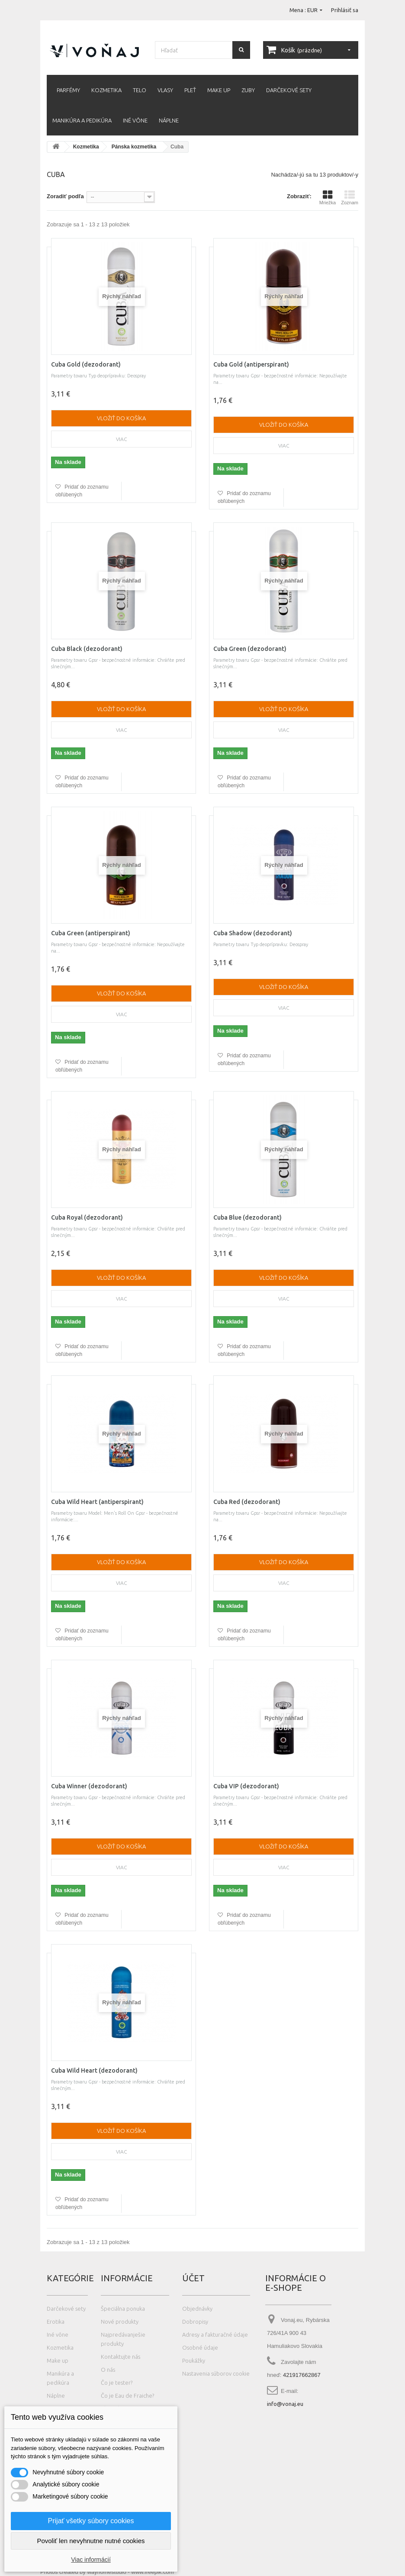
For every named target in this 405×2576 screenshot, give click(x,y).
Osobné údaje (200, 2347)
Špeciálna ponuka (123, 2309)
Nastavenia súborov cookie (216, 2373)
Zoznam (349, 197)
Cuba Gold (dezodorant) (86, 364)
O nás (108, 2370)
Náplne (169, 120)
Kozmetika (106, 90)
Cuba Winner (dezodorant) (89, 1786)
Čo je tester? (116, 2383)
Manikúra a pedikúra (82, 120)
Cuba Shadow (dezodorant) (252, 933)
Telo (139, 90)
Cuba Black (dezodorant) (86, 648)
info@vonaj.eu (285, 2404)
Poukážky (193, 2360)
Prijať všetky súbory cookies (91, 2520)
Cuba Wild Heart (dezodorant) (94, 2070)
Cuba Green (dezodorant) (249, 648)
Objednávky (197, 2309)
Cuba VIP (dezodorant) (246, 1786)
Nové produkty (119, 2321)
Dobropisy (195, 2321)
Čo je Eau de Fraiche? (127, 2395)
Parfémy (68, 90)
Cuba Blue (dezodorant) (247, 1217)
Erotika (55, 2321)
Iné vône (135, 120)
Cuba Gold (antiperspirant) (251, 364)
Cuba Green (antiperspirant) (90, 933)
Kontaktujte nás (120, 2357)
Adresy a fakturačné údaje (215, 2334)
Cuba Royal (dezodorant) (87, 1217)
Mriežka (327, 197)
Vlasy (165, 90)
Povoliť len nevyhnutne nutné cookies (91, 2540)
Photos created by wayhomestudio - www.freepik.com (107, 2572)
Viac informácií (91, 2559)
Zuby (248, 90)
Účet (193, 2278)
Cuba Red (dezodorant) (246, 1501)
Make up (218, 90)
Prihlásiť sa (344, 10)
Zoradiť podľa (65, 196)
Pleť (190, 90)
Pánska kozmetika (134, 147)
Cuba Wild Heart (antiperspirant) (97, 1501)
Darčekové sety (289, 90)
